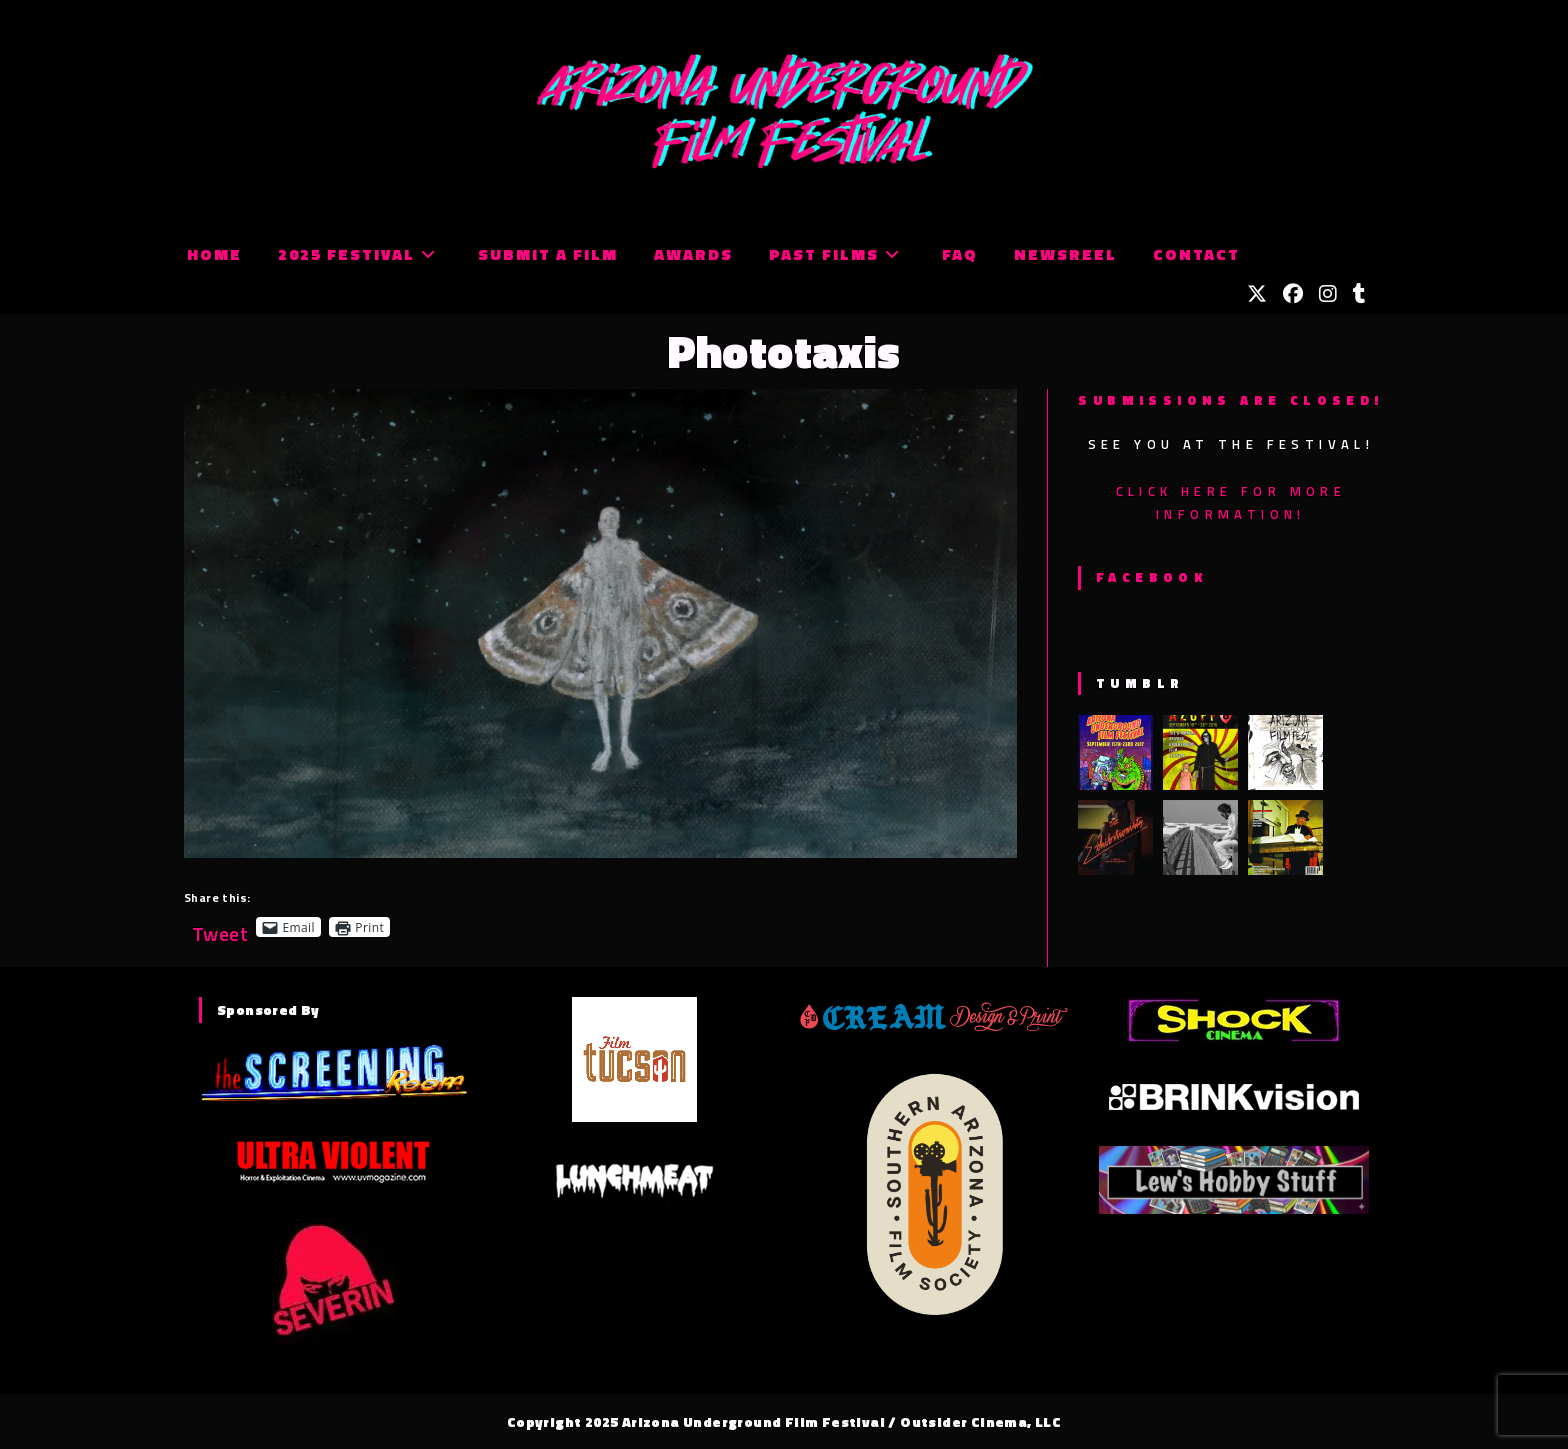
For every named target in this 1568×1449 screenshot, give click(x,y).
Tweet (220, 926)
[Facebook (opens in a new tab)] (1293, 294)
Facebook (1151, 577)
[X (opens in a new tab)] (1257, 294)
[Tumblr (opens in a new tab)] (1359, 294)
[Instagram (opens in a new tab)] (1328, 294)
